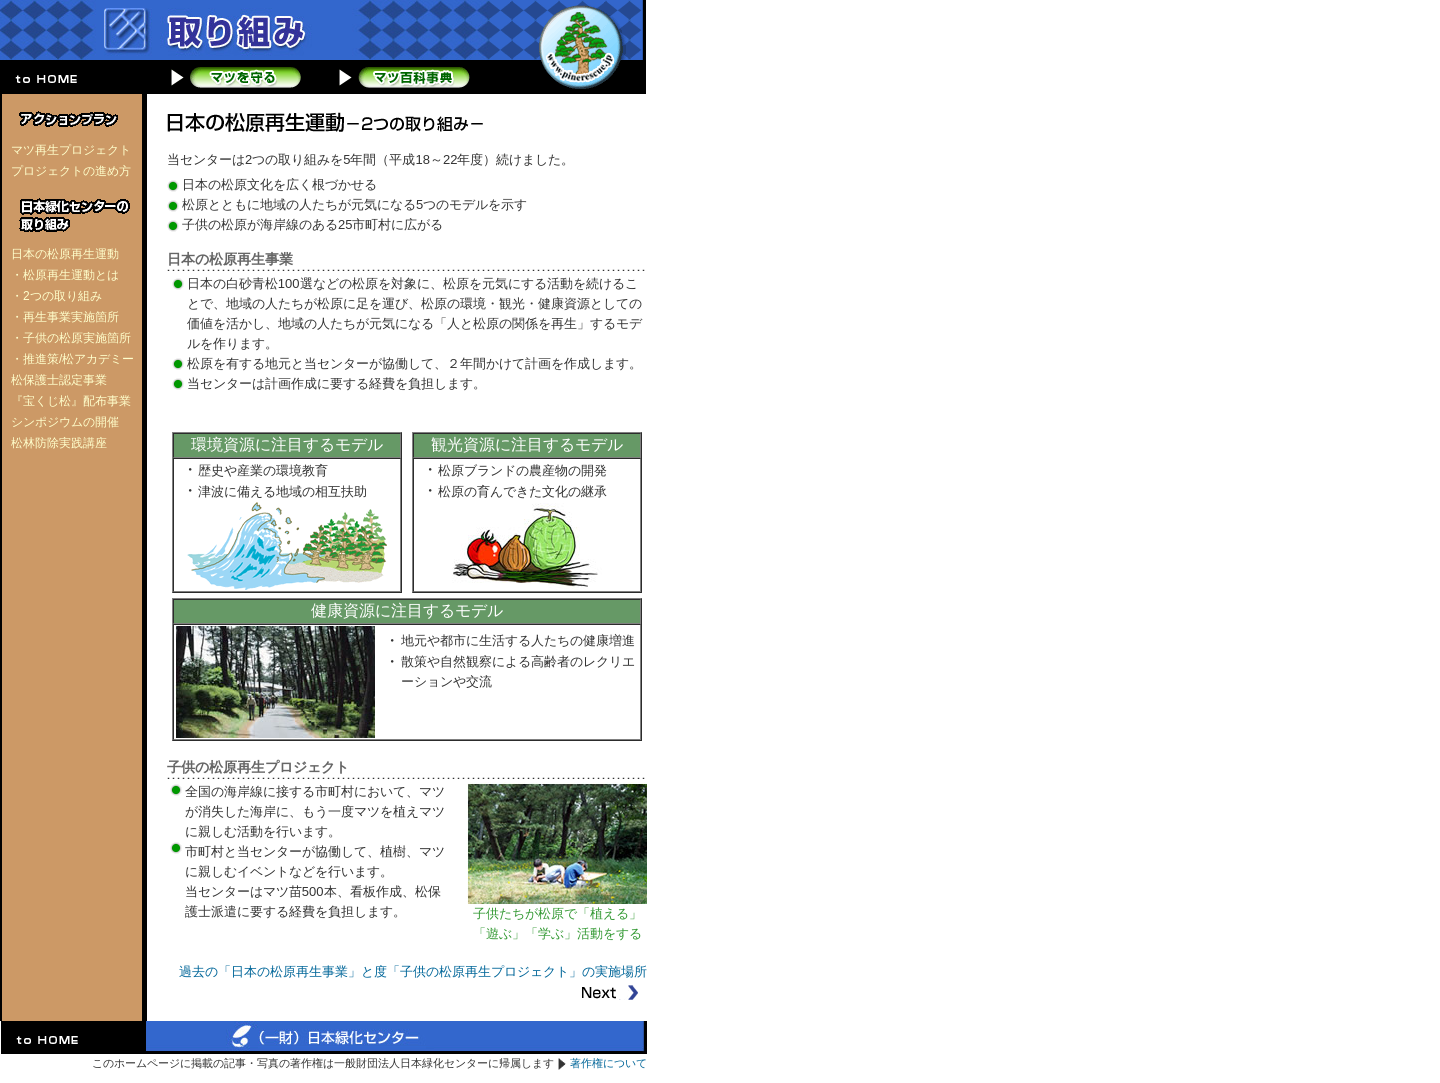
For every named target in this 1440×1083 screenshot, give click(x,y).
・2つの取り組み (56, 296)
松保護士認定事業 (59, 380)
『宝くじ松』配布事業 (71, 401)
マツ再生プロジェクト (71, 150)
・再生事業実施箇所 (65, 317)
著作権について (608, 1063)
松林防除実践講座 (59, 443)
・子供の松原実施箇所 (71, 338)
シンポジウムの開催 (65, 422)
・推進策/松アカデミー (72, 359)
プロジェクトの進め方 (71, 171)
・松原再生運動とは (65, 275)
